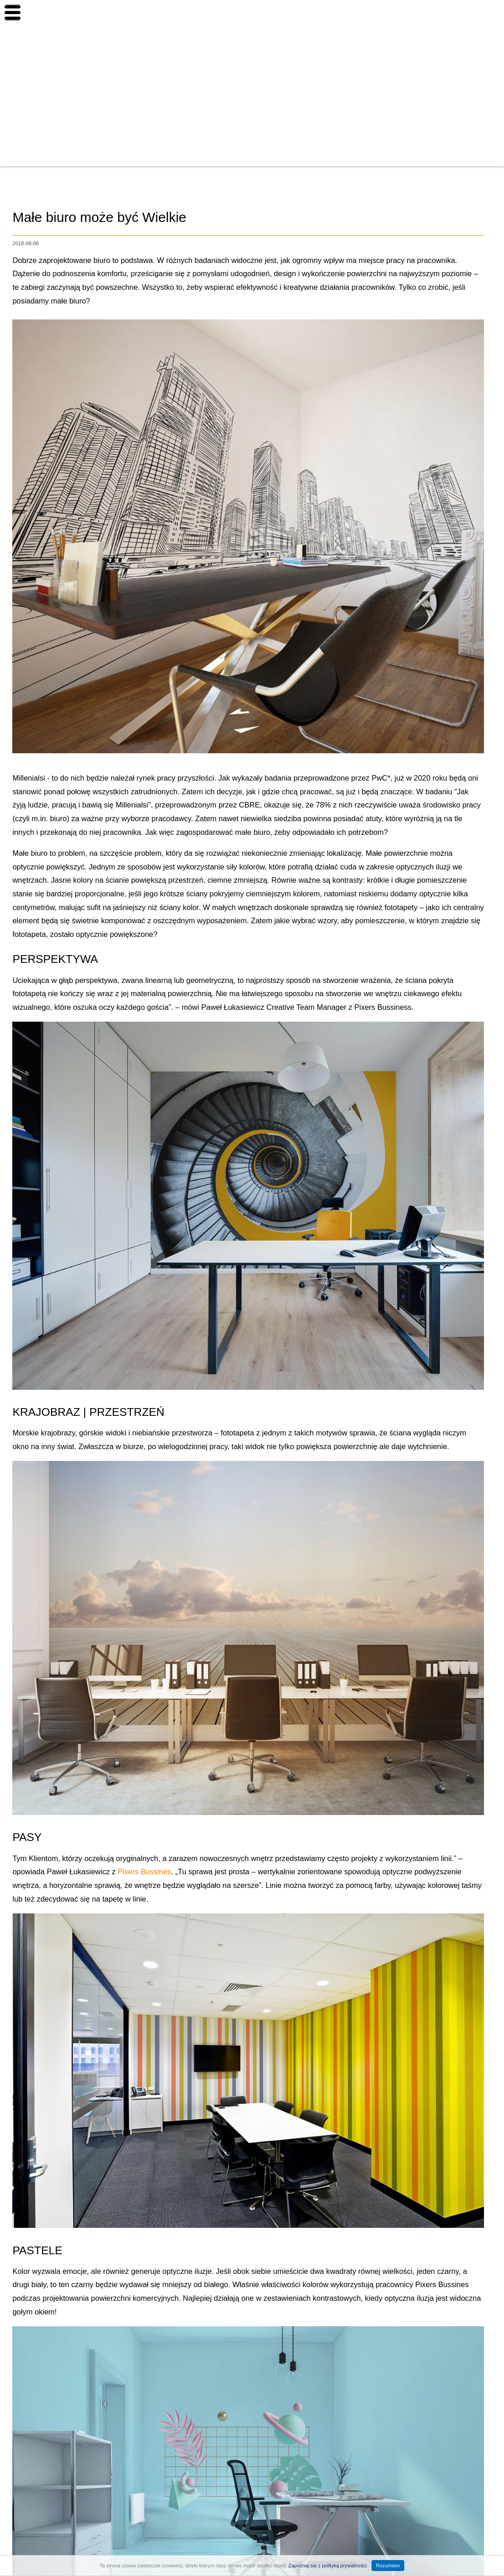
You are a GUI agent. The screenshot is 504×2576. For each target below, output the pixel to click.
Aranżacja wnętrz (452, 153)
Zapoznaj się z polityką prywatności (327, 2565)
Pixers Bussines (144, 1871)
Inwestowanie (446, 76)
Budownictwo (445, 102)
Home (433, 25)
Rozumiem (388, 2565)
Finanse (436, 127)
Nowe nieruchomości (458, 51)
